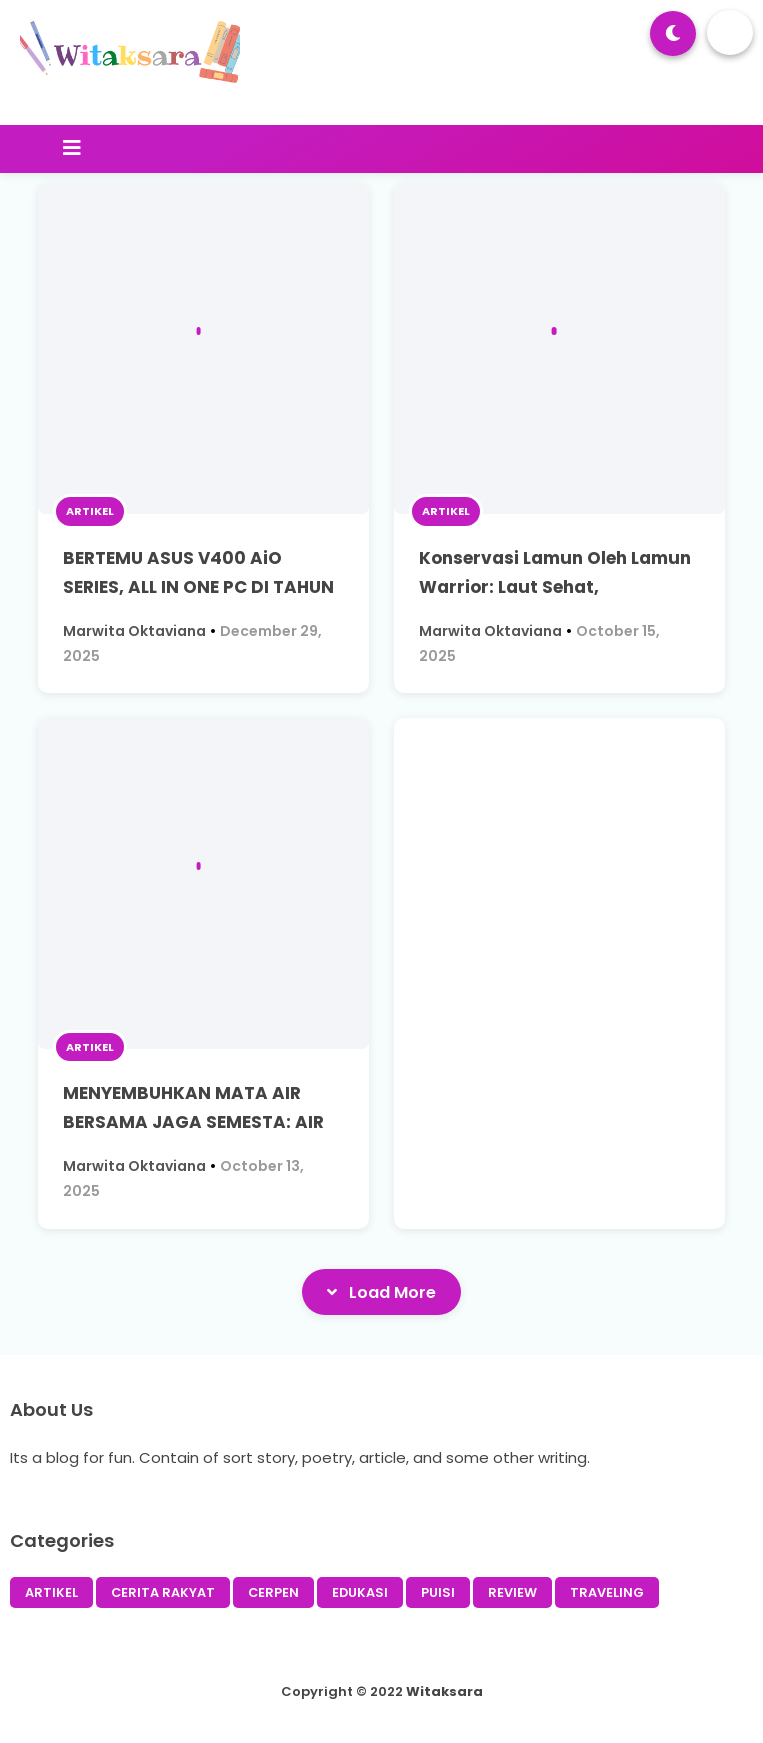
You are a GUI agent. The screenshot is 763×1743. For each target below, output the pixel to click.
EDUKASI (360, 1592)
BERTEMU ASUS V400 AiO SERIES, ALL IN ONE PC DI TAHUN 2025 (198, 587)
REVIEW (512, 1592)
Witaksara (444, 1691)
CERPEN (273, 1592)
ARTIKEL (90, 511)
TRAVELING (607, 1592)
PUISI (438, 1592)
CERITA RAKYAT (163, 1592)
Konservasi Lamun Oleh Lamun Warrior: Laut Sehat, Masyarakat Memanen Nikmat (555, 587)
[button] (673, 33)
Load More (381, 1292)
